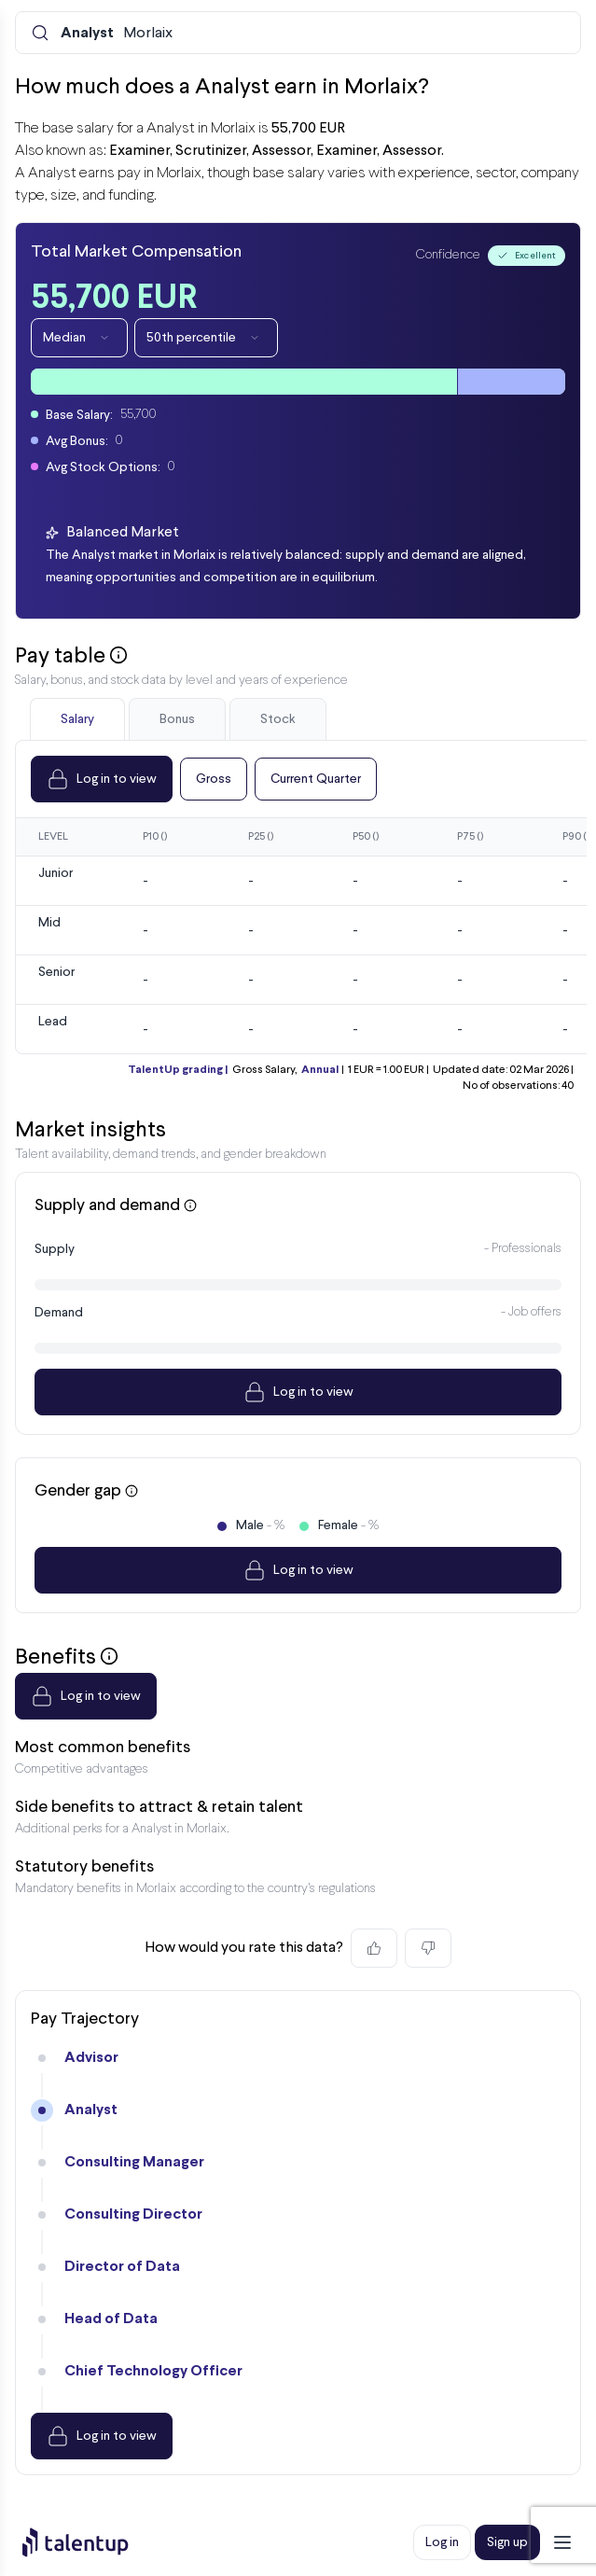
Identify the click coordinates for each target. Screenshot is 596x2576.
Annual (320, 1070)
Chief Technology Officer (153, 2371)
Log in (442, 2542)
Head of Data (111, 2319)
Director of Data (122, 2267)
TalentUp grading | (178, 1070)
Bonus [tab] (177, 719)
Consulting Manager (134, 2162)
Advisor (91, 2058)
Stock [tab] (278, 719)
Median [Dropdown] (79, 337)
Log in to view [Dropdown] (102, 779)
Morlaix (117, 33)
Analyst (91, 2110)
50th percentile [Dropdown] (206, 337)
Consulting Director (133, 2214)
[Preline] (90, 2542)
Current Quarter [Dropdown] (315, 779)
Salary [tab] (77, 719)
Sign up (507, 2542)
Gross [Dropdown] (213, 779)
